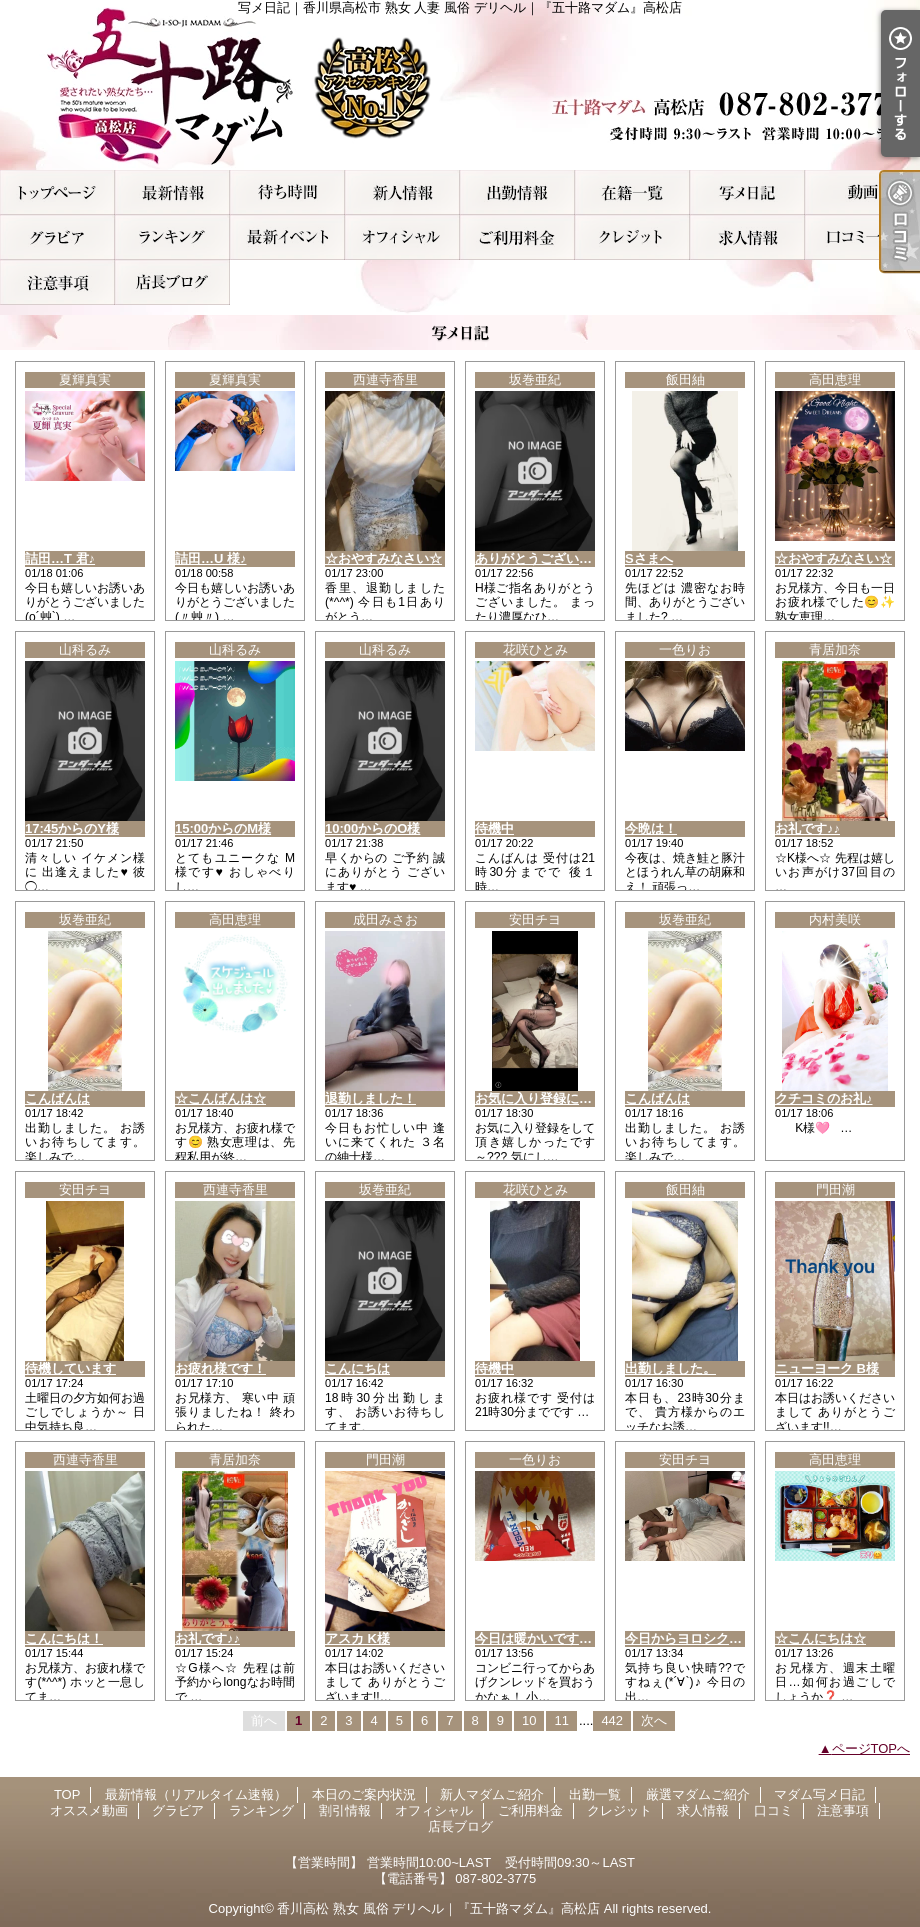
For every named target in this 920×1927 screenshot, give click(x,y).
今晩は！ (651, 828)
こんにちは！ (64, 1638)
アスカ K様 (357, 1638)
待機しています (70, 1368)
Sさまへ (649, 558)
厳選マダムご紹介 (632, 192)
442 (612, 1720)
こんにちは (357, 1368)
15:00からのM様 (223, 828)
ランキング (172, 237)
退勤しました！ (370, 1098)
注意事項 (57, 282)
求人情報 (747, 237)
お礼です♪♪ (807, 828)
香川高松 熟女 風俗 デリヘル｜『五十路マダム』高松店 (438, 1908)
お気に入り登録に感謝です (553, 1098)
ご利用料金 (517, 237)
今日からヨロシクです (690, 1638)
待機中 (494, 828)
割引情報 (287, 237)
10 (529, 1720)
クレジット (632, 237)
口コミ (862, 237)
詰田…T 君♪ (60, 558)
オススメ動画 (862, 192)
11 (561, 1720)
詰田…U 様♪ (211, 558)
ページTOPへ (871, 1748)
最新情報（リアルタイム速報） (172, 192)
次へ (654, 1720)
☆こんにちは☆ (820, 1638)
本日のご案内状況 (287, 192)
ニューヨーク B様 (827, 1368)
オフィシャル (402, 237)
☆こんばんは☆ (220, 1098)
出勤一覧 (517, 192)
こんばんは (57, 1098)
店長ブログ (172, 282)
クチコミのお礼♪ (824, 1098)
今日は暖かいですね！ (540, 1638)
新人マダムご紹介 (402, 192)
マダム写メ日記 (747, 192)
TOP (57, 192)
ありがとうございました (546, 558)
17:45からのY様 (72, 828)
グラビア (57, 237)
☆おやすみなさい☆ (383, 558)
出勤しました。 (670, 1368)
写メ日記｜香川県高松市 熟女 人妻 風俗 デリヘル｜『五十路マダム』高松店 (460, 85)
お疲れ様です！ (220, 1368)
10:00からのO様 (372, 828)
